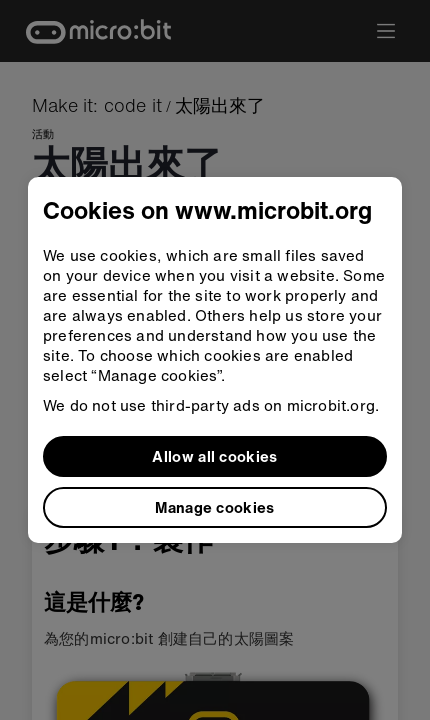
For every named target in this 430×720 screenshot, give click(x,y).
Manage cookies (214, 507)
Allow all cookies (214, 456)
